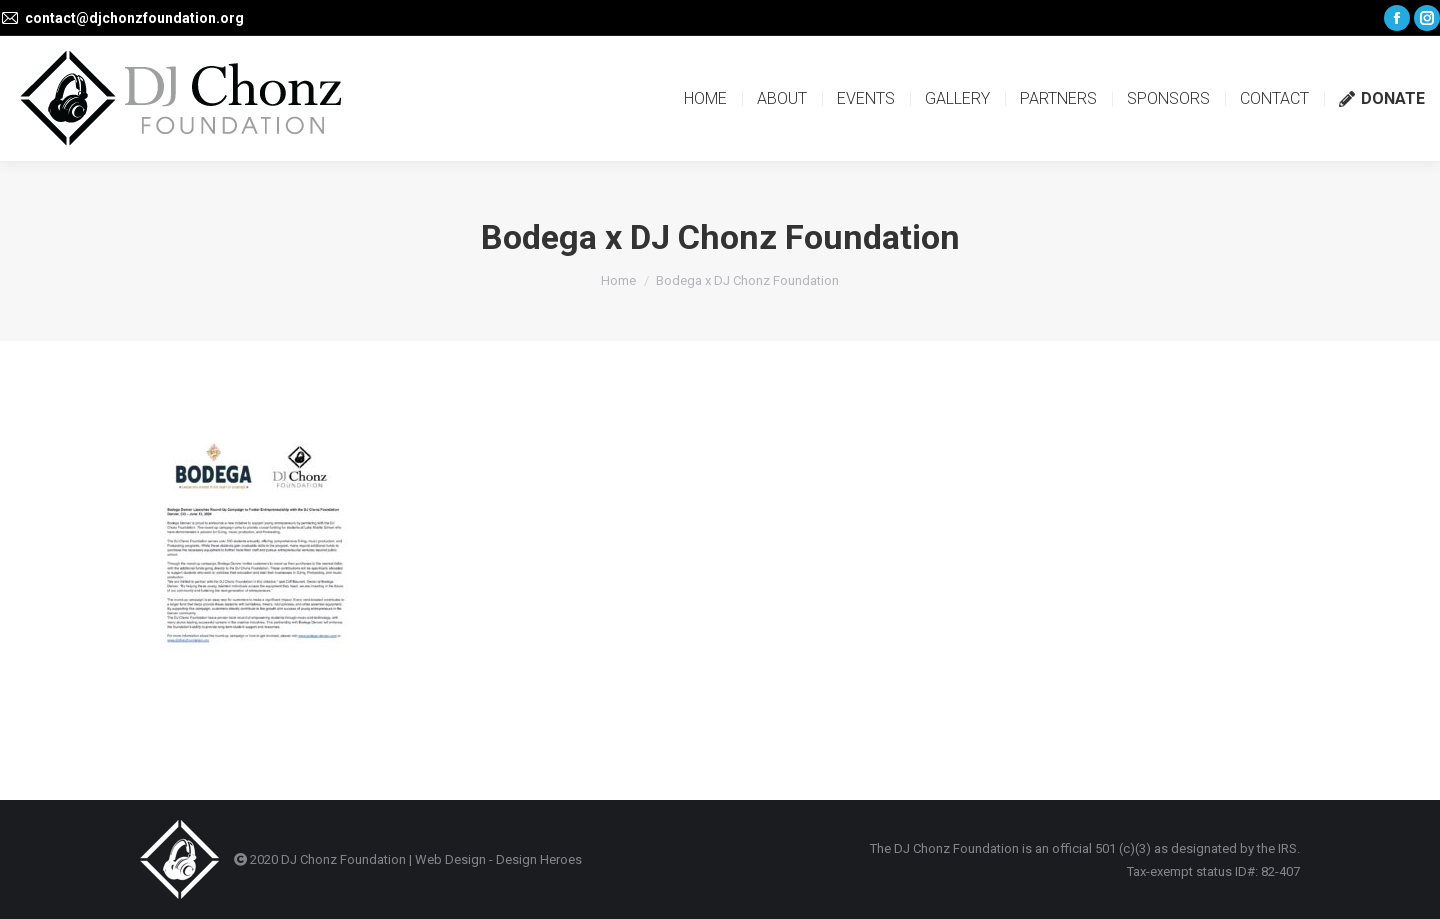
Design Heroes (539, 859)
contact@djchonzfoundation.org (134, 18)
